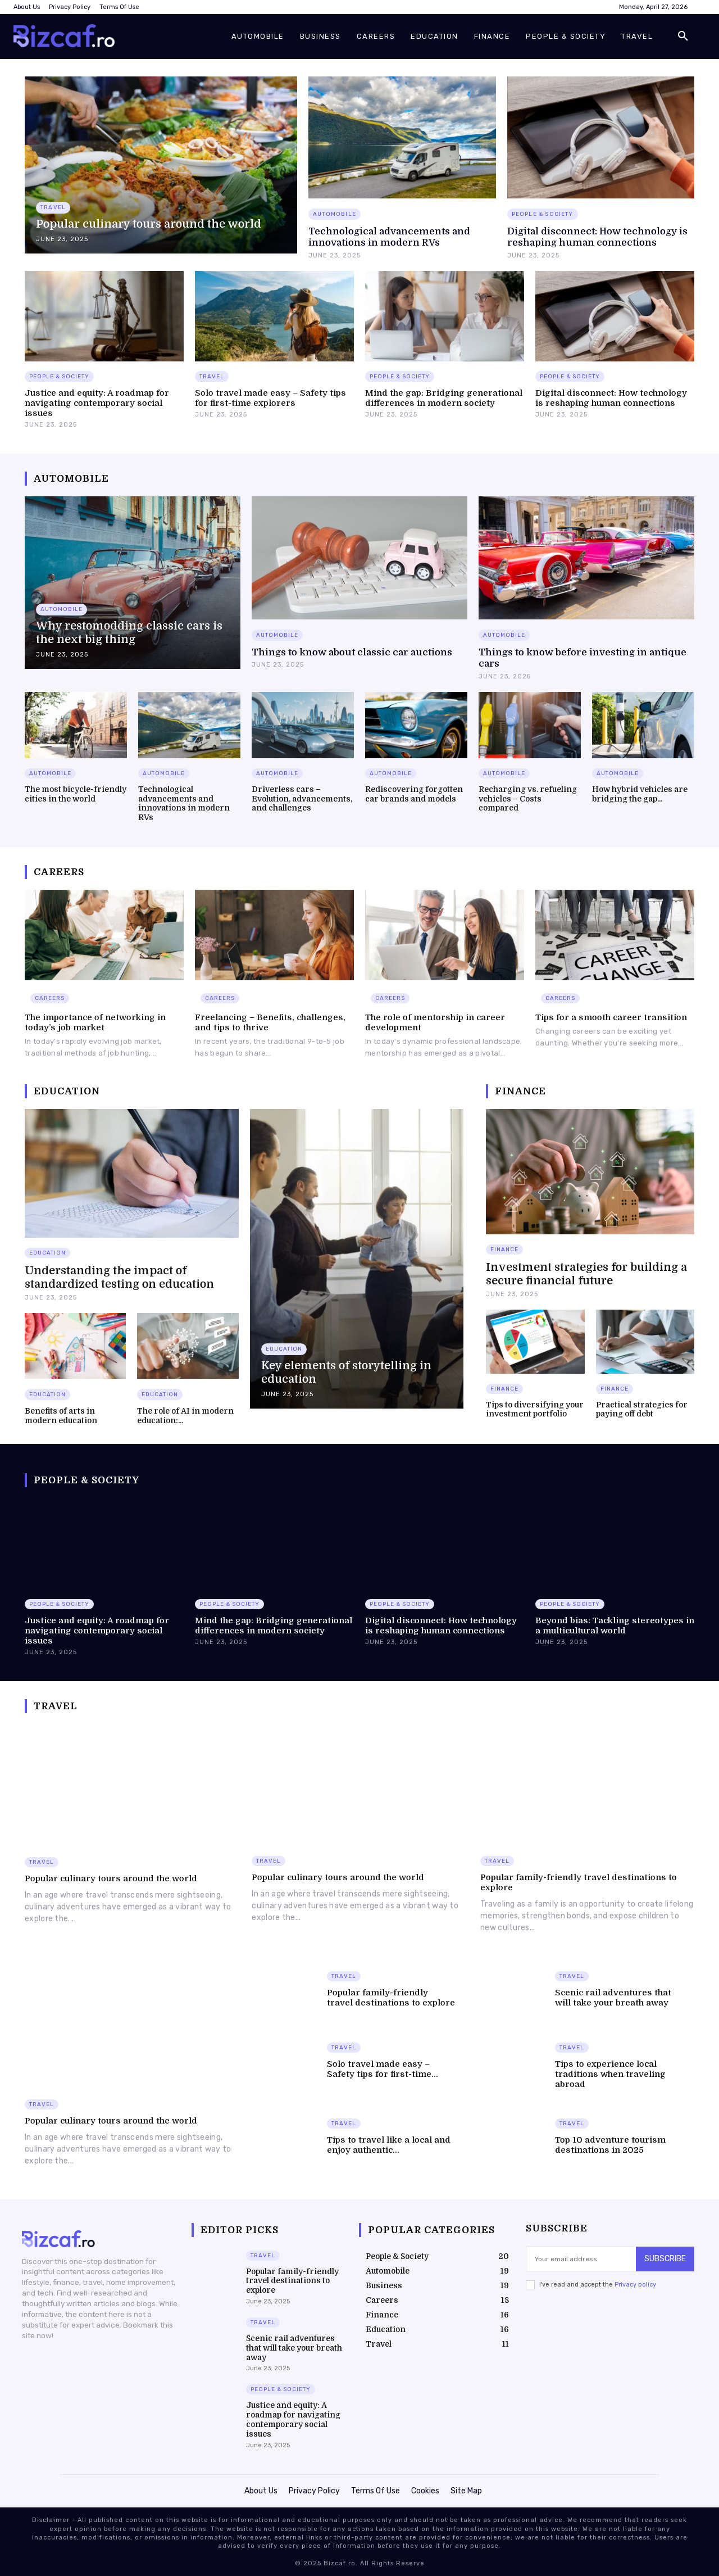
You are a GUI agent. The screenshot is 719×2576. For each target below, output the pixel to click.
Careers (50, 998)
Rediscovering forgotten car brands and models (414, 794)
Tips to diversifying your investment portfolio (535, 1409)
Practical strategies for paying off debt (642, 1409)
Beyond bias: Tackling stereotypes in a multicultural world (614, 1625)
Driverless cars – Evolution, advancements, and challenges (302, 799)
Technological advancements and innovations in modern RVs (389, 237)
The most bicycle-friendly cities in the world (75, 794)
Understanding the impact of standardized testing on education (119, 1277)
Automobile (334, 214)
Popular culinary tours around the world (111, 1878)
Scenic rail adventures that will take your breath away (613, 1998)
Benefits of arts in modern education (61, 1415)
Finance (504, 1249)
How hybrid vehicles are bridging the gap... (640, 794)
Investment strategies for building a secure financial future (586, 1274)
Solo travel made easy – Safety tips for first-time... (382, 2069)
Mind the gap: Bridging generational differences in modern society (443, 398)
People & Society (543, 214)
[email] (581, 2258)
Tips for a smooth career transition (611, 1017)
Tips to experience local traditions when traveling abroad (610, 2074)
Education (47, 1252)
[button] (683, 36)
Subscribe (665, 2258)
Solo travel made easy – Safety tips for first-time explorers (270, 398)
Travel (53, 207)
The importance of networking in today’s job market (95, 1022)
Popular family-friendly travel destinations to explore (391, 1998)
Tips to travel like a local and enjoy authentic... (388, 2145)
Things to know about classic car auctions (352, 652)
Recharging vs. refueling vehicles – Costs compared (528, 799)
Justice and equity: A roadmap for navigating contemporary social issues (97, 403)
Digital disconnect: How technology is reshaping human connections (597, 237)
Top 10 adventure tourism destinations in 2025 (610, 2145)
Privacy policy (635, 2284)
